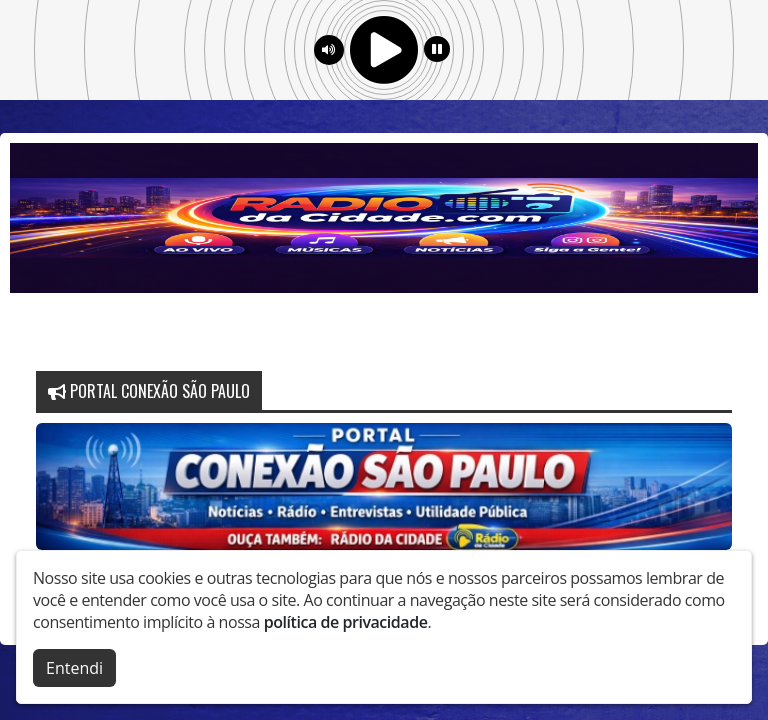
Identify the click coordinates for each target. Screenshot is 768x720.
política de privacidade (346, 617)
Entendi (74, 663)
